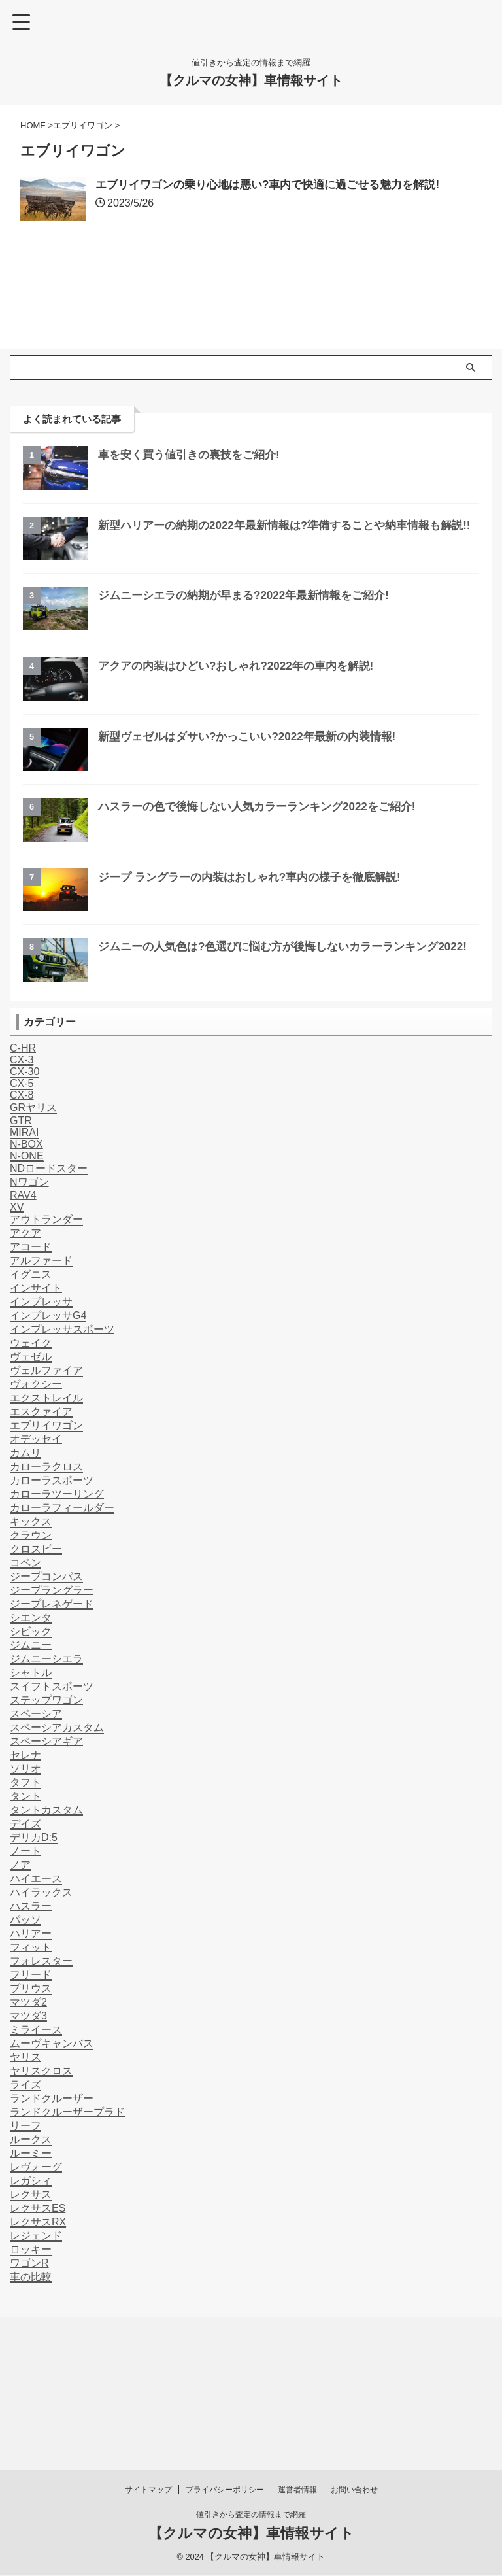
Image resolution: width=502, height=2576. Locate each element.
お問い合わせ (354, 2383)
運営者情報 (297, 2383)
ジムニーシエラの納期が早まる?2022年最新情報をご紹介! (252, 638)
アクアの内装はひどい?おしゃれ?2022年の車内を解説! (244, 709)
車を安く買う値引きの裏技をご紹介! (194, 498)
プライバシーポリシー (225, 2383)
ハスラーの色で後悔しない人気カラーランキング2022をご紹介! (266, 850)
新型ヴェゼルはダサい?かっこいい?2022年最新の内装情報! (255, 779)
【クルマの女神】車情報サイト (251, 80)
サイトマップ (148, 2383)
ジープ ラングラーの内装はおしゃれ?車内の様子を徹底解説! (258, 920)
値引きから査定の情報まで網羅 (251, 2408)
